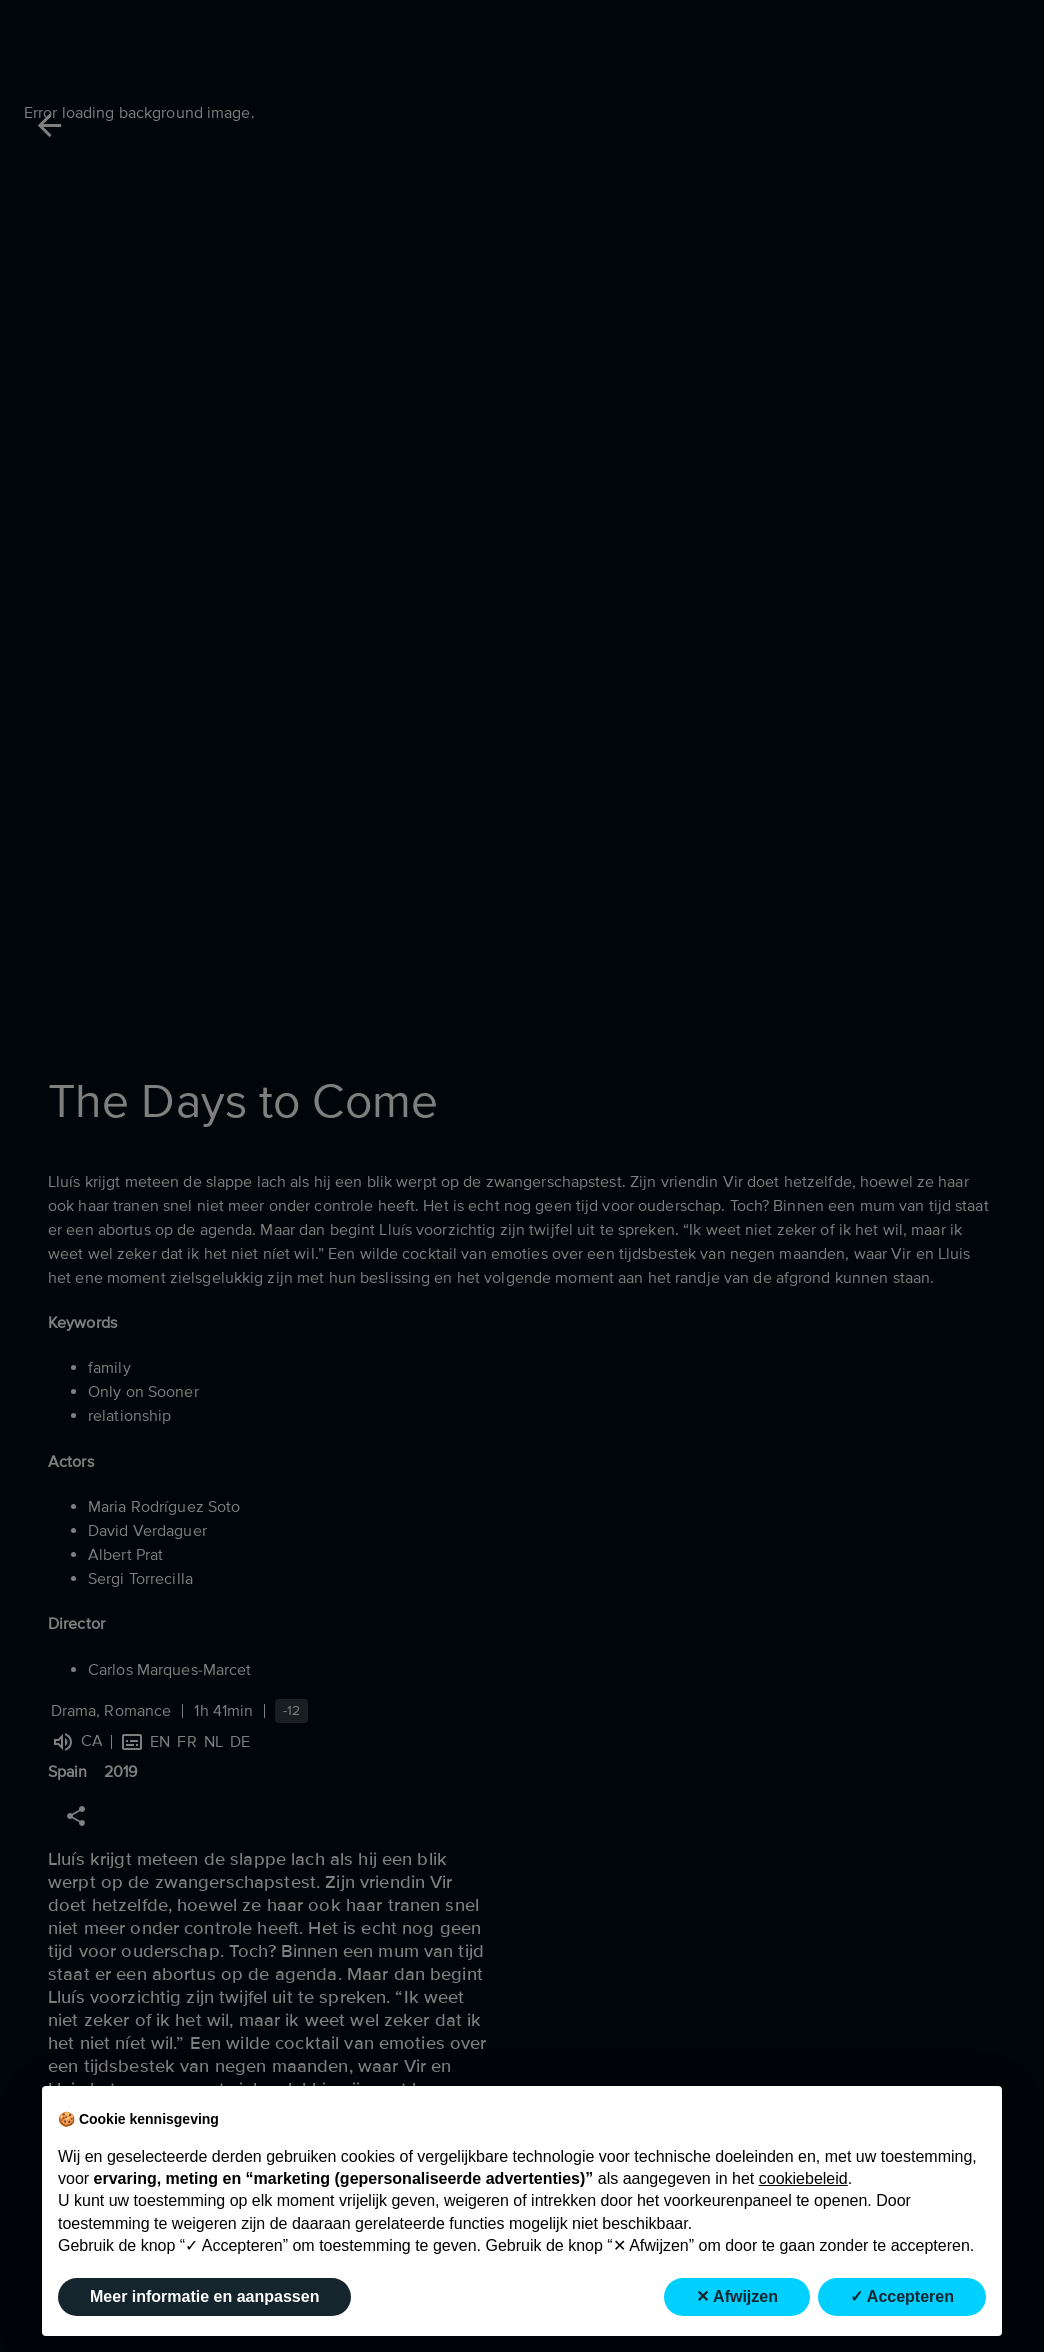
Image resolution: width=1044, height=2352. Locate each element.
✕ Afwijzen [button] (737, 2296)
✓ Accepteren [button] (902, 2296)
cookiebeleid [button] (803, 2178)
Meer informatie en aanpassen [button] (204, 2296)
